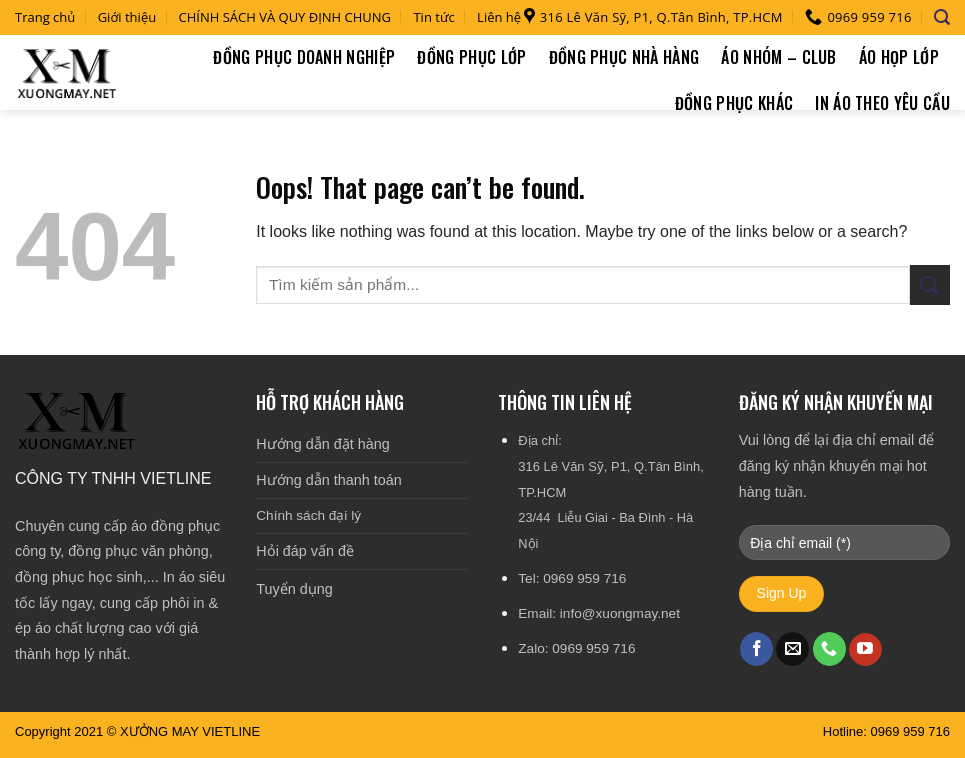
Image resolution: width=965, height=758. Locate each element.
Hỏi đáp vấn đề (305, 551)
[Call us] (829, 649)
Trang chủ (45, 17)
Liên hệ (499, 17)
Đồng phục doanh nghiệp (304, 57)
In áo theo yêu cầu (882, 103)
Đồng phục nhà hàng (624, 57)
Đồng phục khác (734, 103)
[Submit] (930, 284)
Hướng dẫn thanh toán (328, 480)
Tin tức (433, 17)
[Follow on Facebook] (756, 649)
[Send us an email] (792, 649)
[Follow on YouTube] (865, 650)
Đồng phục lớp (471, 57)
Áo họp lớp (899, 57)
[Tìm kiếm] (942, 17)
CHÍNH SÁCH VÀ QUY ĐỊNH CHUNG (285, 17)
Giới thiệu (127, 17)
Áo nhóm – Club (778, 57)
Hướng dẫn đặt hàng (322, 444)
